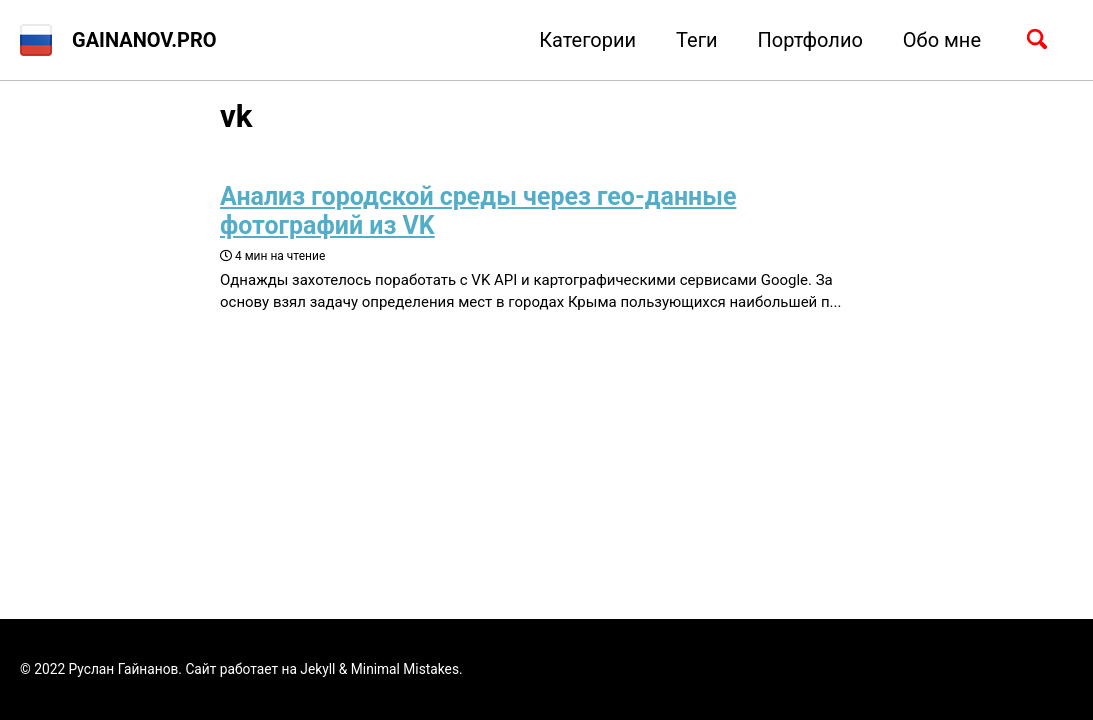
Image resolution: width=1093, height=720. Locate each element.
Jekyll (317, 669)
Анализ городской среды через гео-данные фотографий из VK (478, 211)
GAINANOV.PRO (144, 40)
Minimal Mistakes (405, 669)
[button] (36, 40)
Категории (587, 40)
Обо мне (942, 40)
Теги (697, 40)
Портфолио (810, 40)
